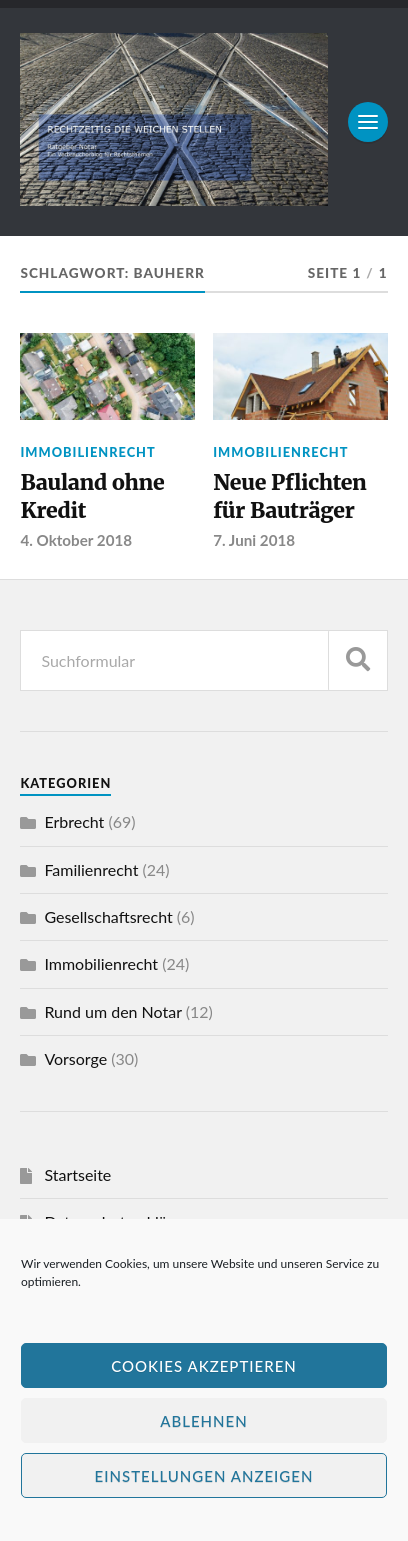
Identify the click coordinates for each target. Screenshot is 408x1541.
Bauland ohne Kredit (92, 496)
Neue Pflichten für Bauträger (289, 496)
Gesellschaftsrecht (108, 916)
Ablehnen (203, 1421)
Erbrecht (74, 821)
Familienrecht (91, 869)
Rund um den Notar (112, 1011)
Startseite (77, 1174)
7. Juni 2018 (254, 540)
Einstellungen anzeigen (204, 1476)
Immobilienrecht (87, 452)
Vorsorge (75, 1058)
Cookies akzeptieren (204, 1366)
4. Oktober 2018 (76, 540)
